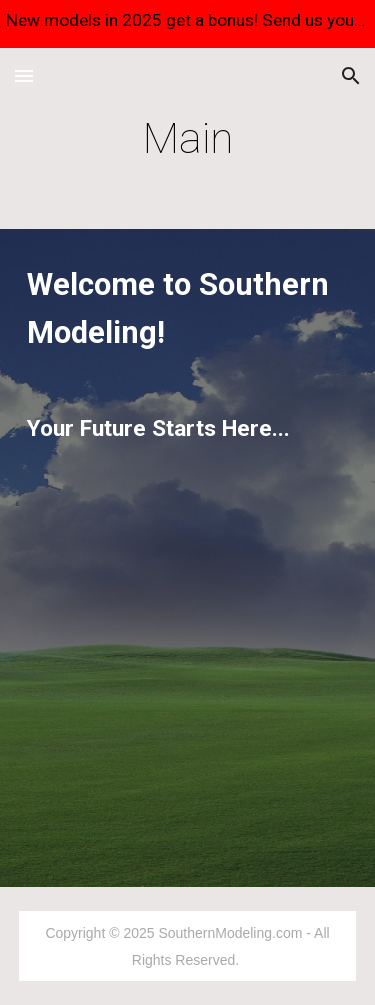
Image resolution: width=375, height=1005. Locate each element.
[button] (24, 75)
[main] (188, 138)
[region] (187, 24)
